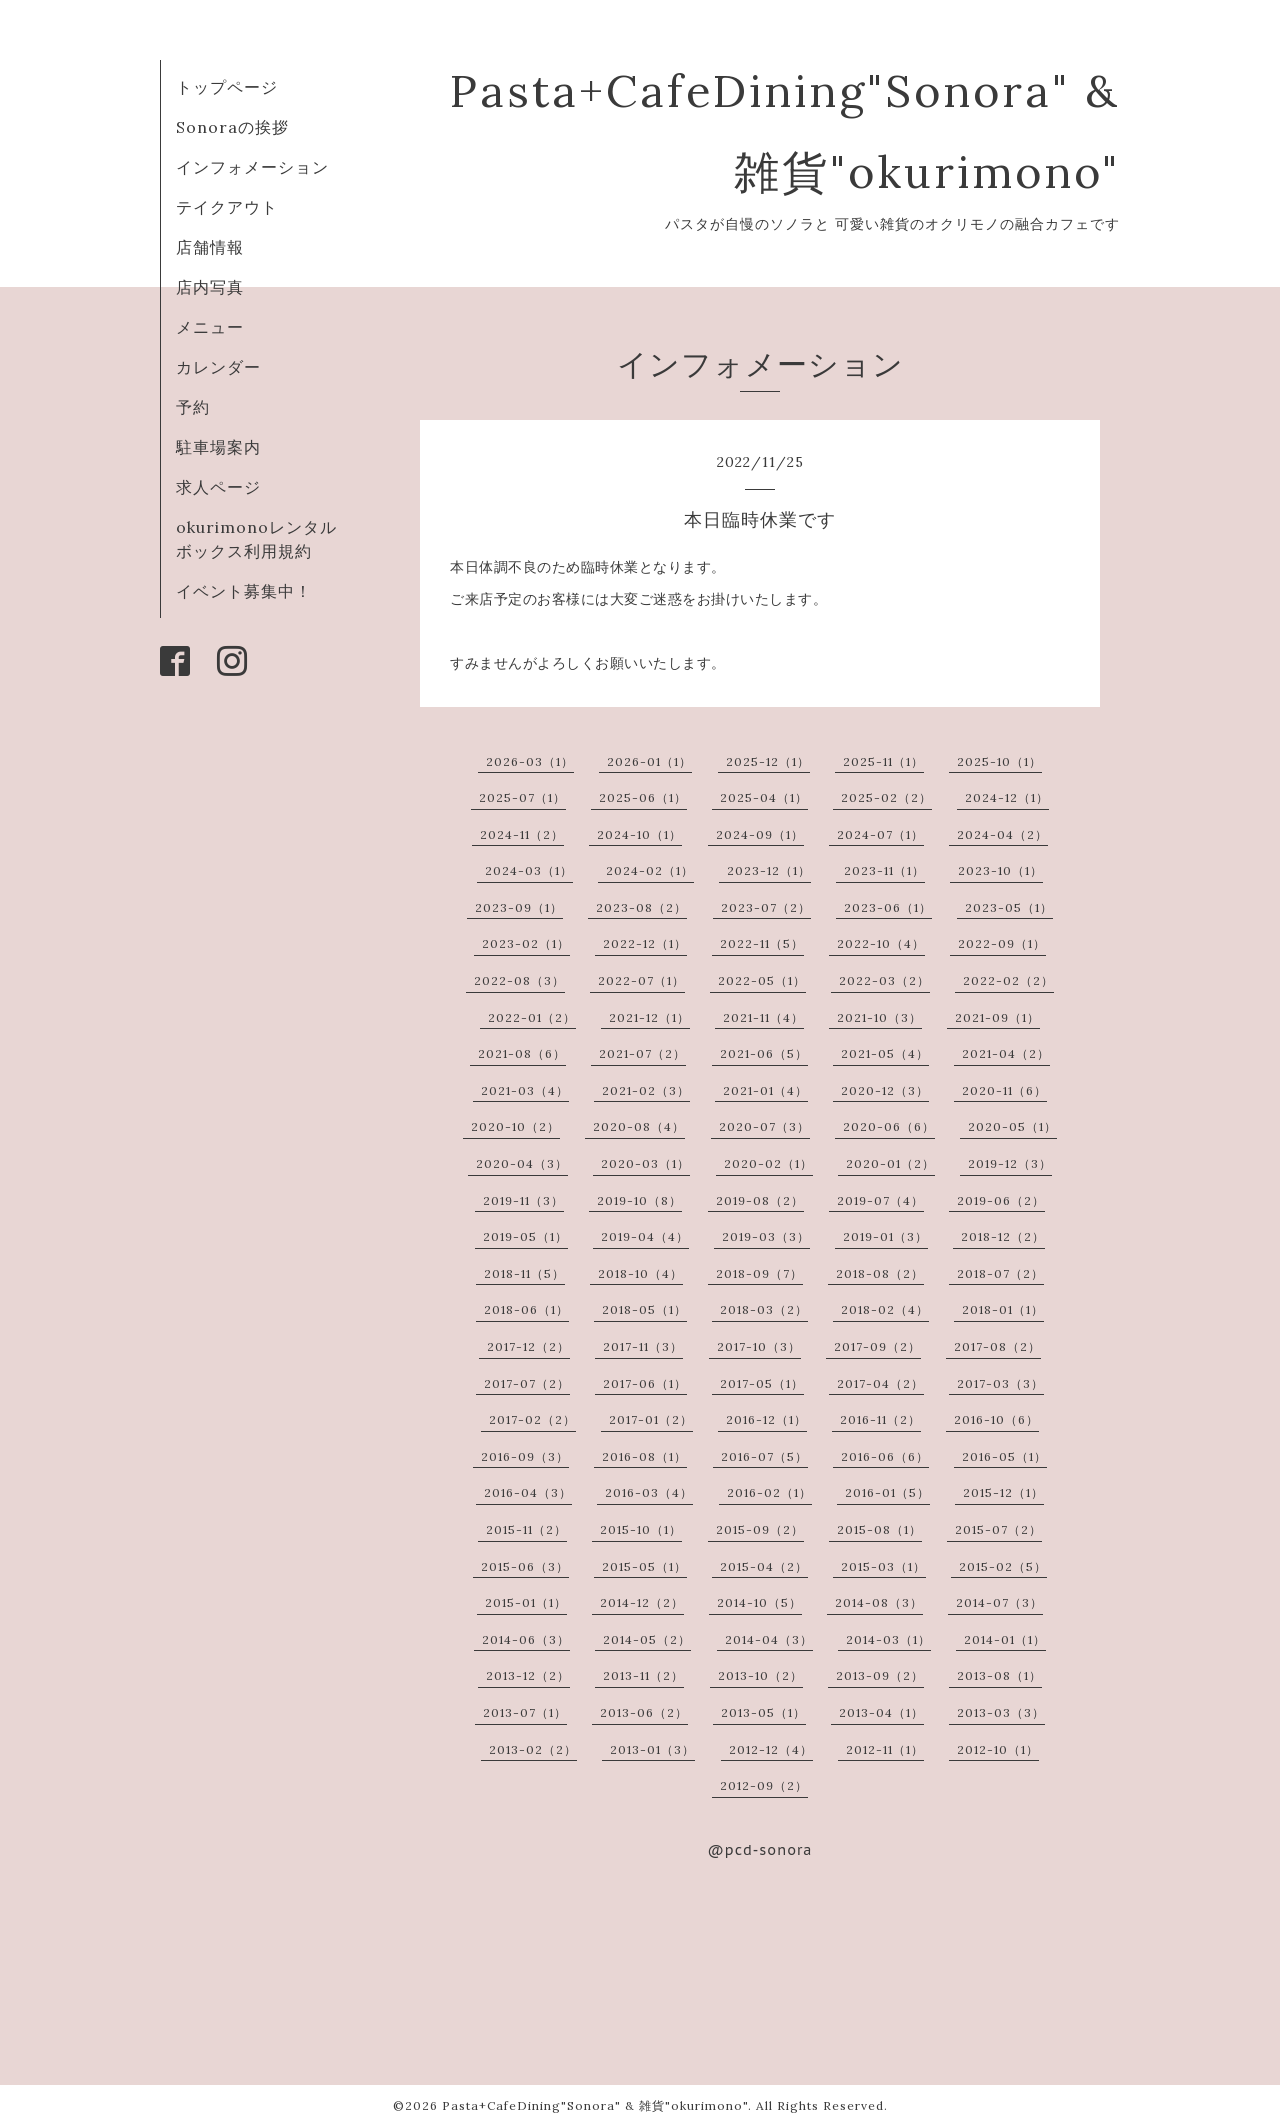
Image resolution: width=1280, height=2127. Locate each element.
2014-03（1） (888, 1639)
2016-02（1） (769, 1492)
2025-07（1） (522, 797)
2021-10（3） (879, 1017)
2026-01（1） (649, 761)
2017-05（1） (762, 1383)
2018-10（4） (640, 1273)
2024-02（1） (650, 870)
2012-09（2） (764, 1785)
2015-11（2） (526, 1529)
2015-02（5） (1003, 1566)
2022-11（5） (762, 943)
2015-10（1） (641, 1529)
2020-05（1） (1012, 1126)
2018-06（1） (526, 1309)
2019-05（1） (525, 1236)
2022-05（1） (762, 980)
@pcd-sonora (760, 1850)
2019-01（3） (885, 1236)
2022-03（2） (884, 980)
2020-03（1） (645, 1163)
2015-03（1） (883, 1566)
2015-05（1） (644, 1566)
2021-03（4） (525, 1090)
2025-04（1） (764, 797)
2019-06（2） (1001, 1200)
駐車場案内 (218, 447)
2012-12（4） (771, 1749)
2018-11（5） (524, 1273)
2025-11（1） (883, 761)
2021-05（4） (885, 1053)
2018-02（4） (885, 1309)
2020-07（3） (764, 1126)
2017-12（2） (528, 1346)
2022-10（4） (881, 943)
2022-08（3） (519, 980)
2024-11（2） (522, 834)
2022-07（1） (641, 980)
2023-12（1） (769, 870)
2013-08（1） (999, 1675)
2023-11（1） (884, 870)
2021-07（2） (642, 1053)
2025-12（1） (768, 761)
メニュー (210, 327)
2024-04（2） (1002, 834)
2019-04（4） (645, 1236)
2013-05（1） (763, 1712)
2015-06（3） (525, 1566)
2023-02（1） (526, 943)
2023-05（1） (1009, 907)
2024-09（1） (760, 834)
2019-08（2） (760, 1200)
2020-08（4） (639, 1126)
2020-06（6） (889, 1126)
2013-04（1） (881, 1712)
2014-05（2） (647, 1639)
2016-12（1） (766, 1419)
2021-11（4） (763, 1017)
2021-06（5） (764, 1053)
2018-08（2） (880, 1273)
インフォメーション (252, 167)
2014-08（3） (879, 1602)
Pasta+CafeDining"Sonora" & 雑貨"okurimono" (595, 2105)
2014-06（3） (526, 1639)
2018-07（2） (1000, 1273)
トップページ (227, 87)
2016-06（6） (885, 1456)
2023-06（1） (888, 907)
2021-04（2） (1006, 1053)
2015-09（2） (760, 1529)
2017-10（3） (759, 1346)
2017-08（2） (997, 1346)
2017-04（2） (880, 1383)
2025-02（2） (886, 797)
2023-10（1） (1000, 870)
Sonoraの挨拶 (232, 127)
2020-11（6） (1004, 1090)
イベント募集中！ (244, 591)
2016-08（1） (644, 1456)
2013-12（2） (528, 1675)
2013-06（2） (644, 1712)
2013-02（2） (533, 1749)
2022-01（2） (532, 1017)
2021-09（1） (997, 1017)
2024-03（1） (529, 870)
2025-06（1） (643, 797)
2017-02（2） (532, 1419)
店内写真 (210, 287)
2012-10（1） (998, 1749)
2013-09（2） (880, 1675)
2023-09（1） (519, 907)
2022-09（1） (1002, 943)
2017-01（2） (651, 1419)
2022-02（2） (1008, 980)
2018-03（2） (764, 1309)
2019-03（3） (766, 1236)
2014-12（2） (642, 1602)
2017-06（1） (645, 1383)
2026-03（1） (530, 761)
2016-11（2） (880, 1419)
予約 (193, 407)
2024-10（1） (639, 834)
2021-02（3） (646, 1090)
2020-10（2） (515, 1126)
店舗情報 (210, 247)
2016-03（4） (649, 1492)
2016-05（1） (1004, 1456)
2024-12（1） (1007, 797)
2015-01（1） (526, 1602)
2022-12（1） (645, 943)
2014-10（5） (759, 1602)
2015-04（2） (764, 1566)
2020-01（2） (890, 1163)
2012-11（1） (885, 1749)
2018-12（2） (1003, 1236)
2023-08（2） (641, 907)
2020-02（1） (768, 1163)
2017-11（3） (643, 1346)
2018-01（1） (1003, 1309)
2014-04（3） (769, 1639)
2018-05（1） (644, 1309)
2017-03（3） (1000, 1383)
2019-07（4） (880, 1200)
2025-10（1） (999, 761)
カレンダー (218, 367)
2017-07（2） (527, 1383)
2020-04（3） (522, 1163)
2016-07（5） (764, 1456)
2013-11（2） (643, 1675)
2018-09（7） (759, 1273)
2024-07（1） (880, 834)
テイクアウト (227, 207)
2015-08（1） (879, 1529)
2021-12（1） (649, 1017)
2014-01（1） (1005, 1639)
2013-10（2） (760, 1675)
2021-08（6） (522, 1053)
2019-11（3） (523, 1200)
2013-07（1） (525, 1712)
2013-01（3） (652, 1749)
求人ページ (218, 487)
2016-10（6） (996, 1419)
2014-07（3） (999, 1602)
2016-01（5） (887, 1492)
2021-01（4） (765, 1090)
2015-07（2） (998, 1529)
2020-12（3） (885, 1090)
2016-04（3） (528, 1492)
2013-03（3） (1001, 1712)
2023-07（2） (766, 907)
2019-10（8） (639, 1200)
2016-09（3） (525, 1456)
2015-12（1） (1003, 1492)
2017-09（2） (877, 1346)
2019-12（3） (1010, 1163)
